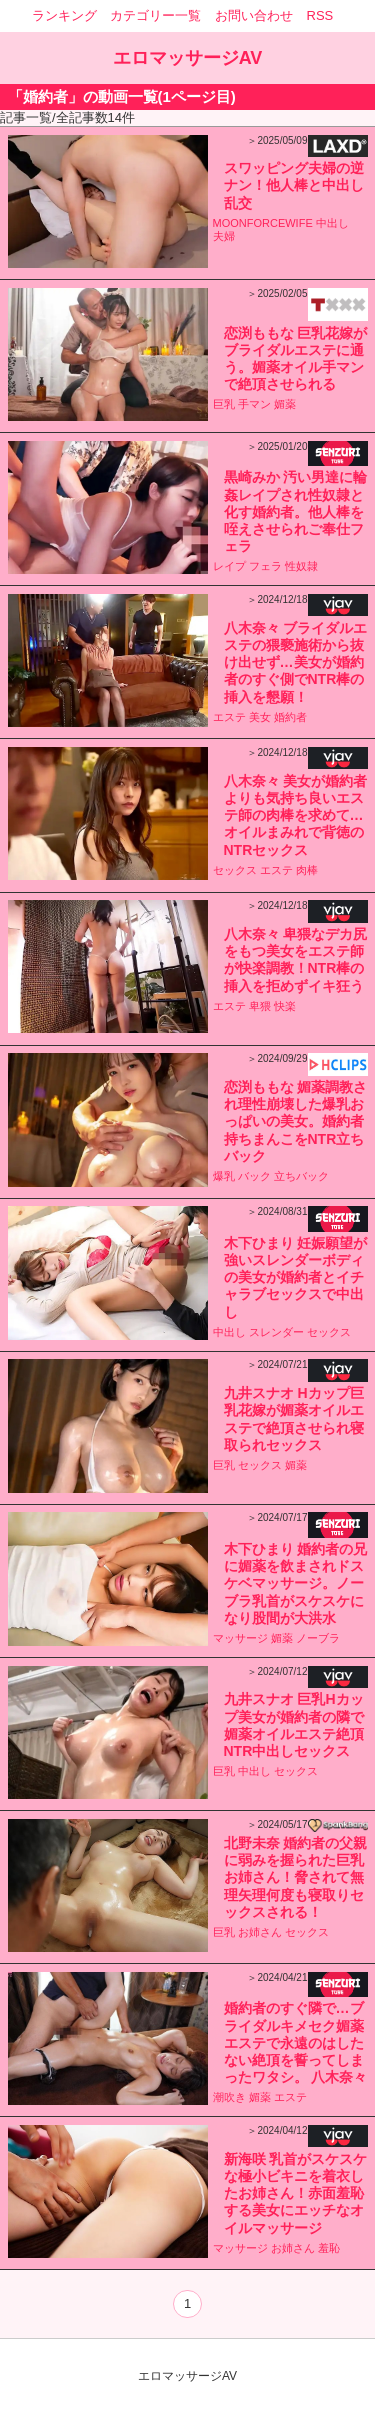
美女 (260, 717)
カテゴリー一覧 (155, 15)
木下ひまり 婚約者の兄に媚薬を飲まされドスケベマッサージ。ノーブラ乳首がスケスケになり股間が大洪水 (296, 1583)
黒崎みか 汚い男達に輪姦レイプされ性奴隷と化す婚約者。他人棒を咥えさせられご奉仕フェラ (296, 511)
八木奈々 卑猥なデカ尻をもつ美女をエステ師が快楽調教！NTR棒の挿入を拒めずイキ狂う (296, 960)
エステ (229, 717)
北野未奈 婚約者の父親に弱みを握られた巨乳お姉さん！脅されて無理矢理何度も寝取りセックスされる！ (296, 1877)
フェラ (265, 566)
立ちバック (301, 1176)
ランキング (64, 15)
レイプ (229, 566)
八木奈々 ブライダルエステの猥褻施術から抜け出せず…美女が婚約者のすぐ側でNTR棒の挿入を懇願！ (296, 662)
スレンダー (276, 1332)
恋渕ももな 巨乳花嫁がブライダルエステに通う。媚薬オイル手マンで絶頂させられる (296, 359)
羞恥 (329, 2248)
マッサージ (240, 1638)
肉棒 (307, 870)
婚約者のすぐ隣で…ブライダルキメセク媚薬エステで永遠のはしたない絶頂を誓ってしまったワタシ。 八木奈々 (296, 2042)
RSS (320, 15)
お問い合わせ (254, 15)
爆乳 (224, 1176)
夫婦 (224, 236)
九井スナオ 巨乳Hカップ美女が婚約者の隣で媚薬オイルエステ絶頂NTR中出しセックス (294, 1725)
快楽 (285, 1006)
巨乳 (224, 404)
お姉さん (260, 1932)
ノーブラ (318, 1638)
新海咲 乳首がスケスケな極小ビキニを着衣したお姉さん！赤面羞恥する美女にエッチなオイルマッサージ (296, 2193)
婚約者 (290, 717)
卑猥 (260, 1006)
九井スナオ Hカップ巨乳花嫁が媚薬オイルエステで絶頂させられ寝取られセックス (294, 1419)
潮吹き (229, 2097)
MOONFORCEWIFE (263, 223)
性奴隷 (301, 566)
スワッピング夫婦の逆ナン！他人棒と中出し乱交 (294, 185)
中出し (332, 223)
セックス (235, 870)
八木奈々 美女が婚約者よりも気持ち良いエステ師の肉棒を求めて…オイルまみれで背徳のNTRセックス (296, 815)
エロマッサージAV (188, 58)
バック (254, 1176)
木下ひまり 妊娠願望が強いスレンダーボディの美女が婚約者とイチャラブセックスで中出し (296, 1277)
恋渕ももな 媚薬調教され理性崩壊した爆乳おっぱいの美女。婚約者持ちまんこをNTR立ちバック (296, 1121)
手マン (254, 404)
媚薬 (285, 404)
